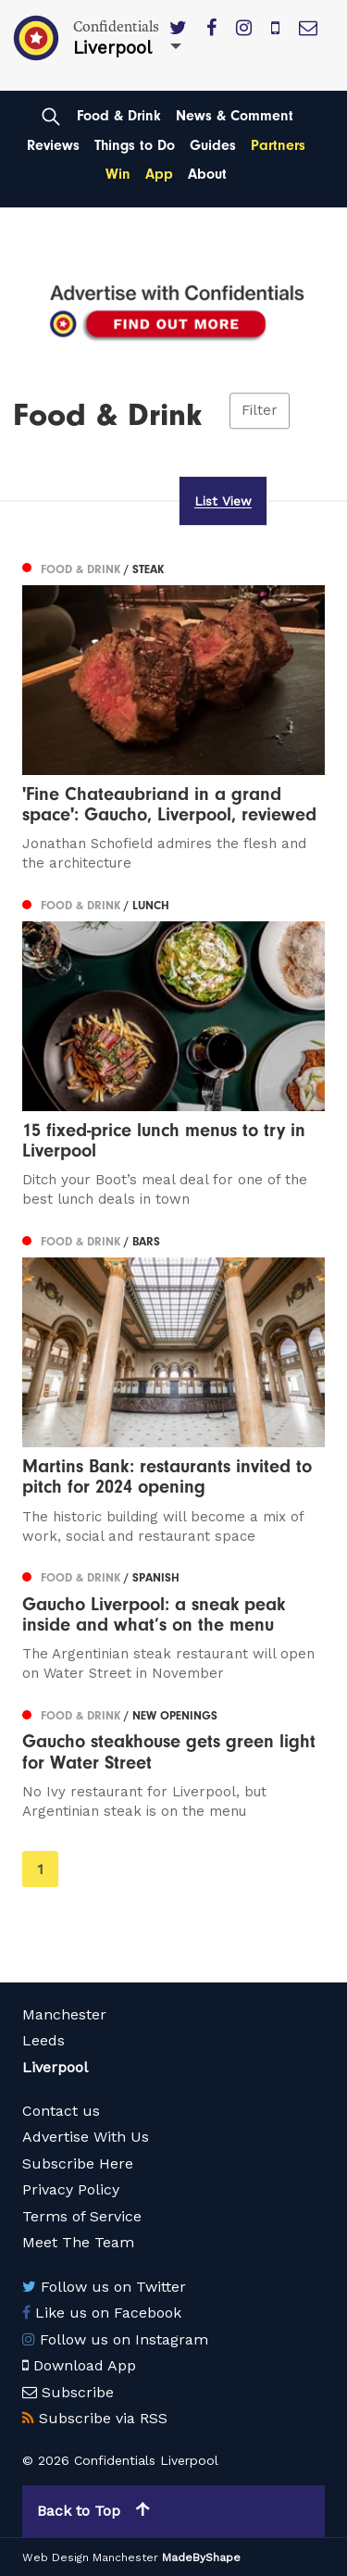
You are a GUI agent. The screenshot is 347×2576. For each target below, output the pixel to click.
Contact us (61, 2111)
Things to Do (134, 145)
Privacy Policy (70, 2189)
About (207, 174)
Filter (260, 411)
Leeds (43, 2040)
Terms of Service (82, 2216)
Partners (278, 145)
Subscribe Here (77, 2163)
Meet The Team (78, 2242)
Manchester (64, 2014)
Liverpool (55, 2067)
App (159, 174)
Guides (213, 145)
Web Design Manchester (90, 2557)
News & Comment (234, 115)
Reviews (53, 145)
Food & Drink (119, 115)
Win (117, 174)
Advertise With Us (85, 2136)
